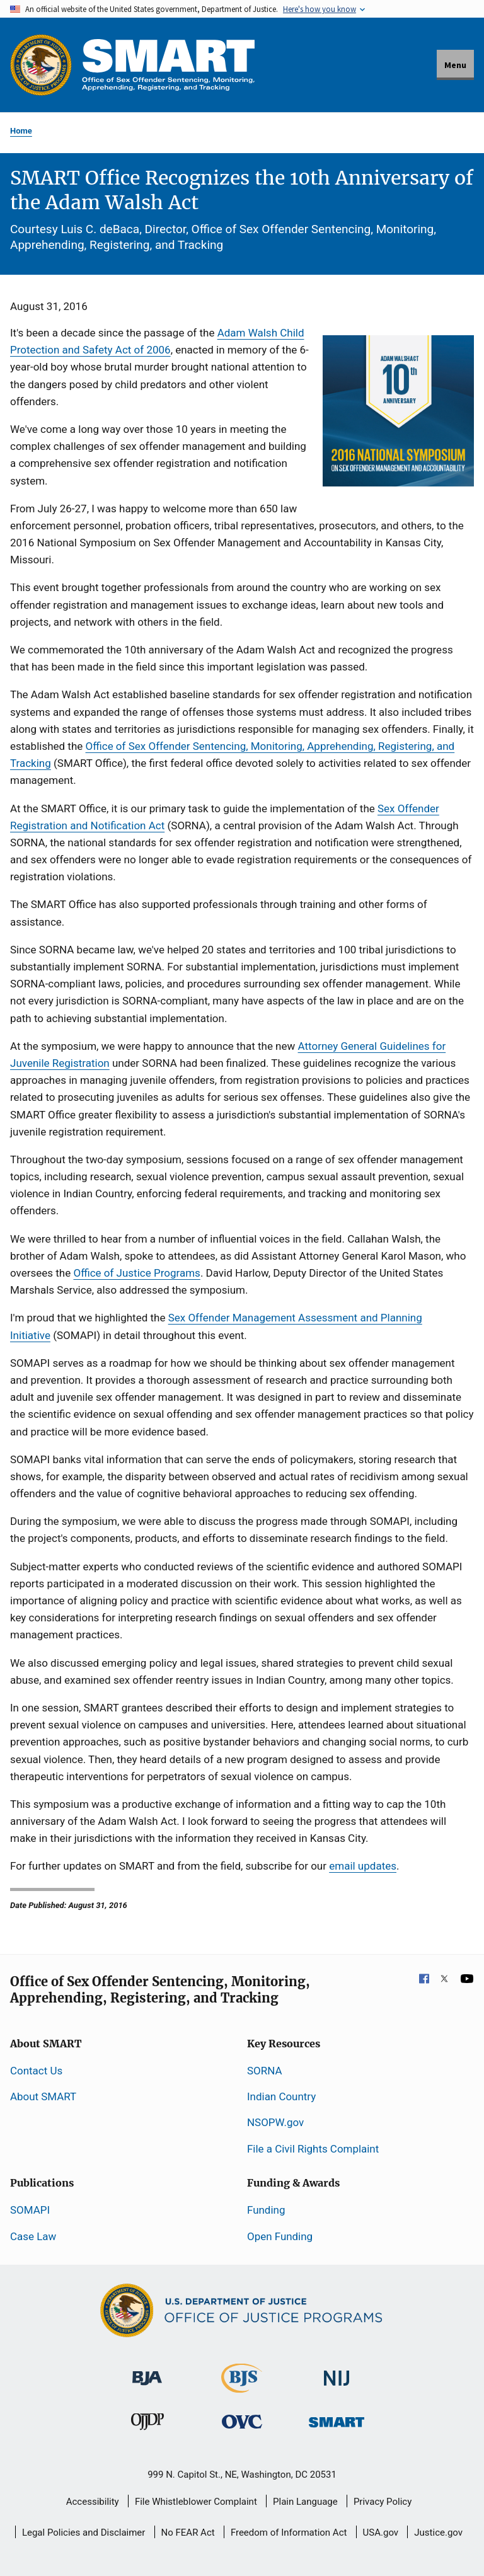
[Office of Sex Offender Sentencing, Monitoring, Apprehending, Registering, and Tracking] (336, 2418)
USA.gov (381, 2532)
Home (21, 130)
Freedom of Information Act (289, 2532)
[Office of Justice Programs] (41, 65)
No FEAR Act (188, 2532)
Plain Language (305, 2501)
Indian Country (281, 2096)
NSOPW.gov (275, 2122)
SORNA (264, 2070)
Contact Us (36, 2070)
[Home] (168, 64)
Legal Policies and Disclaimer (83, 2532)
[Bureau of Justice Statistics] (241, 2387)
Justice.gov (438, 2532)
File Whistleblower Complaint (196, 2501)
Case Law (33, 2236)
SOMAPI (30, 2210)
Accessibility (92, 2501)
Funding (266, 2210)
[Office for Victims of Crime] (242, 2421)
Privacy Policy (383, 2501)
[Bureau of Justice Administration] (147, 2372)
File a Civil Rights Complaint (313, 2148)
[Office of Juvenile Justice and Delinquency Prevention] (147, 2424)
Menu (455, 65)
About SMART (43, 2096)
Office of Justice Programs (136, 1273)
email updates (362, 1866)
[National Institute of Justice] (336, 2372)
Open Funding (280, 2236)
